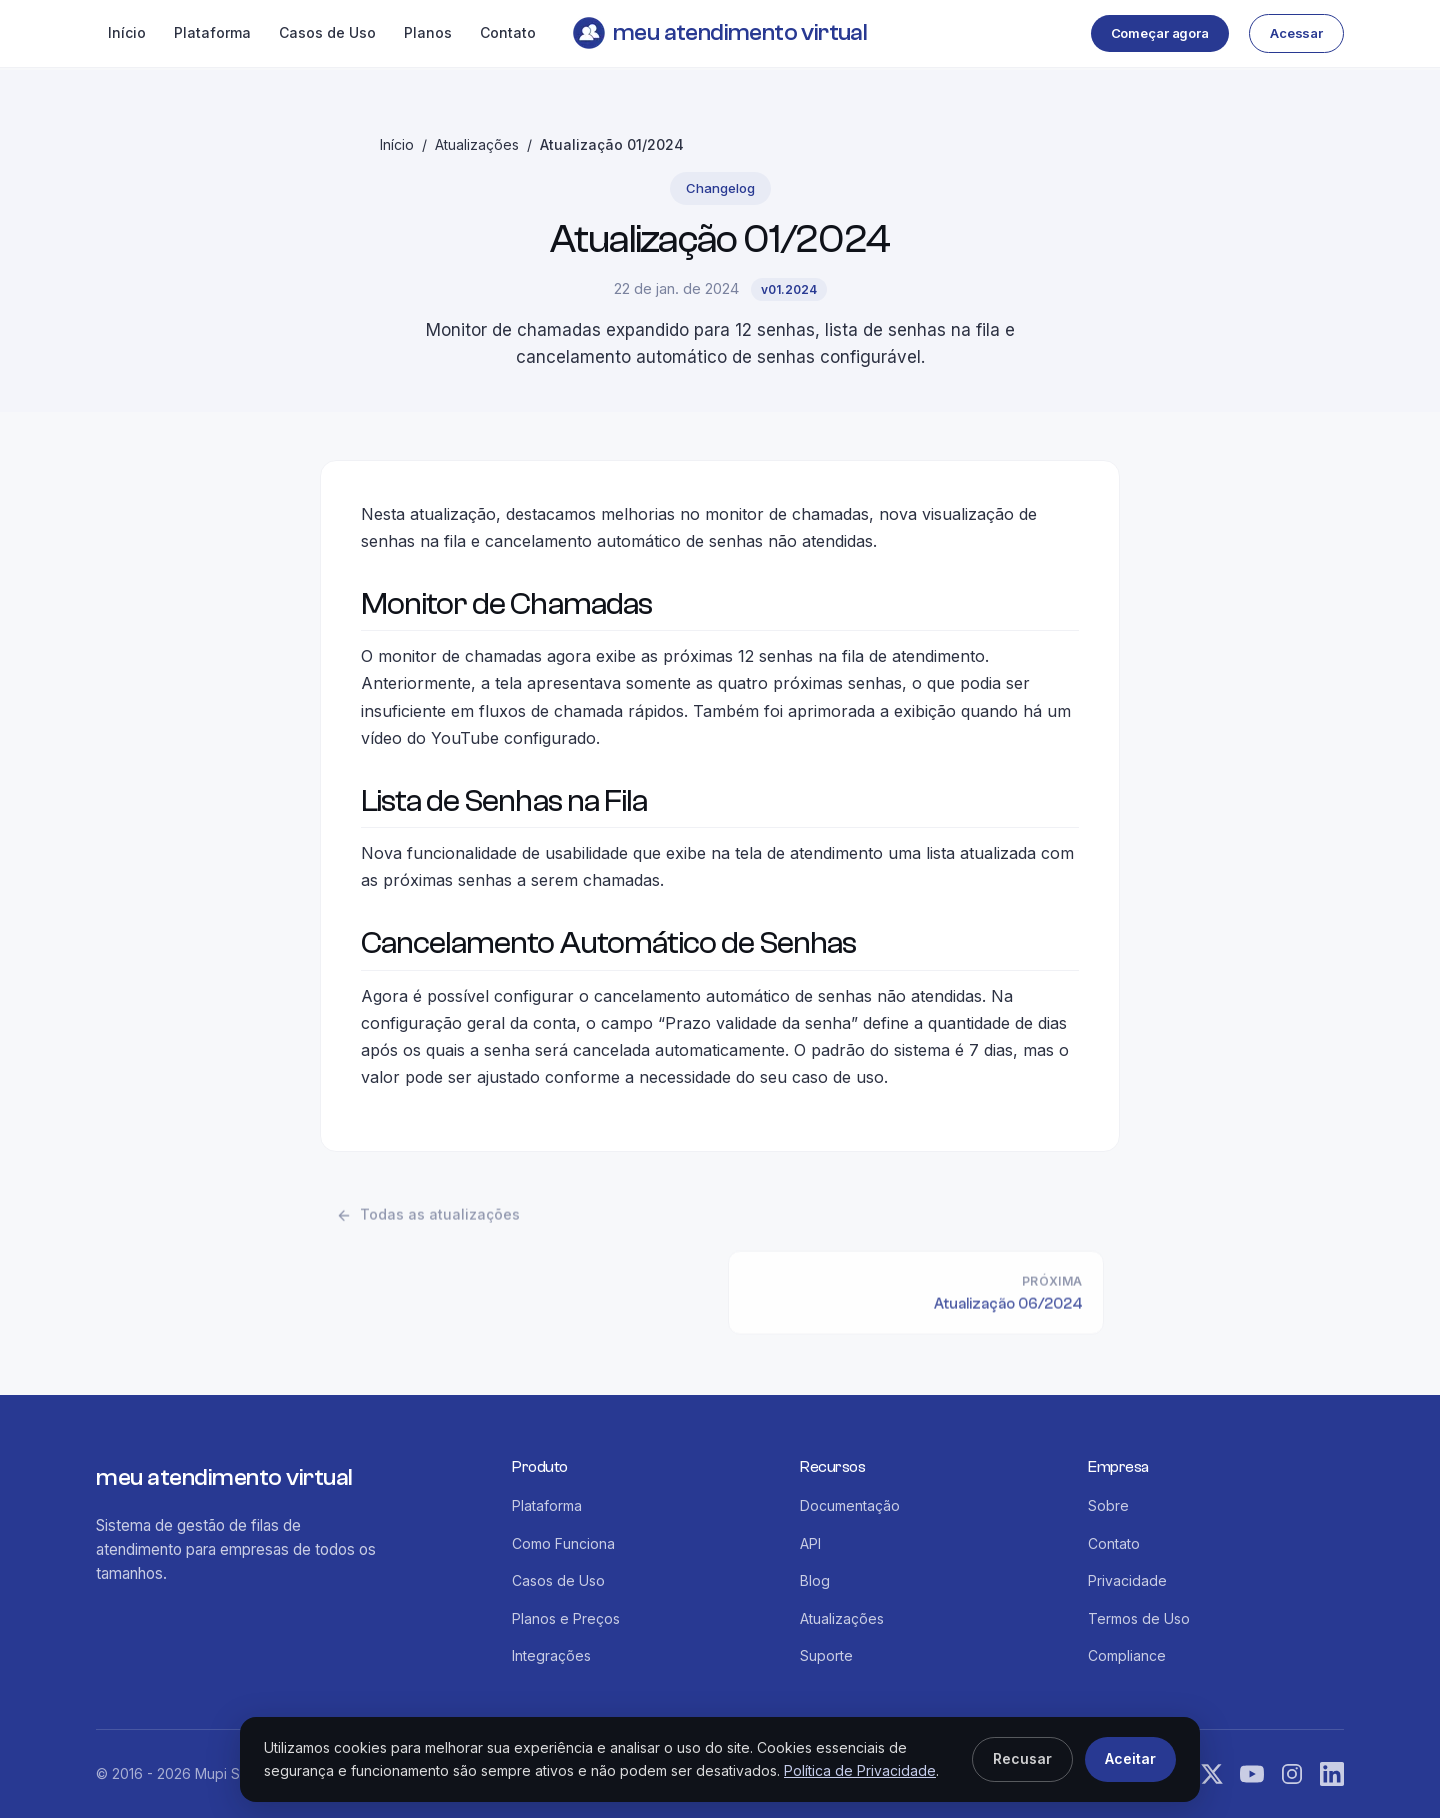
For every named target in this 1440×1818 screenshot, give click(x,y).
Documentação (850, 1505)
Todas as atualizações (428, 1220)
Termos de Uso (1139, 1618)
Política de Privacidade (860, 1770)
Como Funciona (563, 1543)
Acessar (1296, 33)
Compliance (1127, 1655)
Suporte (826, 1655)
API (810, 1543)
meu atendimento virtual (720, 33)
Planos (428, 32)
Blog (815, 1580)
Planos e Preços (566, 1618)
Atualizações (477, 144)
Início (127, 32)
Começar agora (1160, 33)
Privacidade (1127, 1580)
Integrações (551, 1655)
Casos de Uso (327, 32)
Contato (508, 32)
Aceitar (1130, 1758)
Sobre (1108, 1505)
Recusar (1022, 1758)
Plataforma (212, 32)
